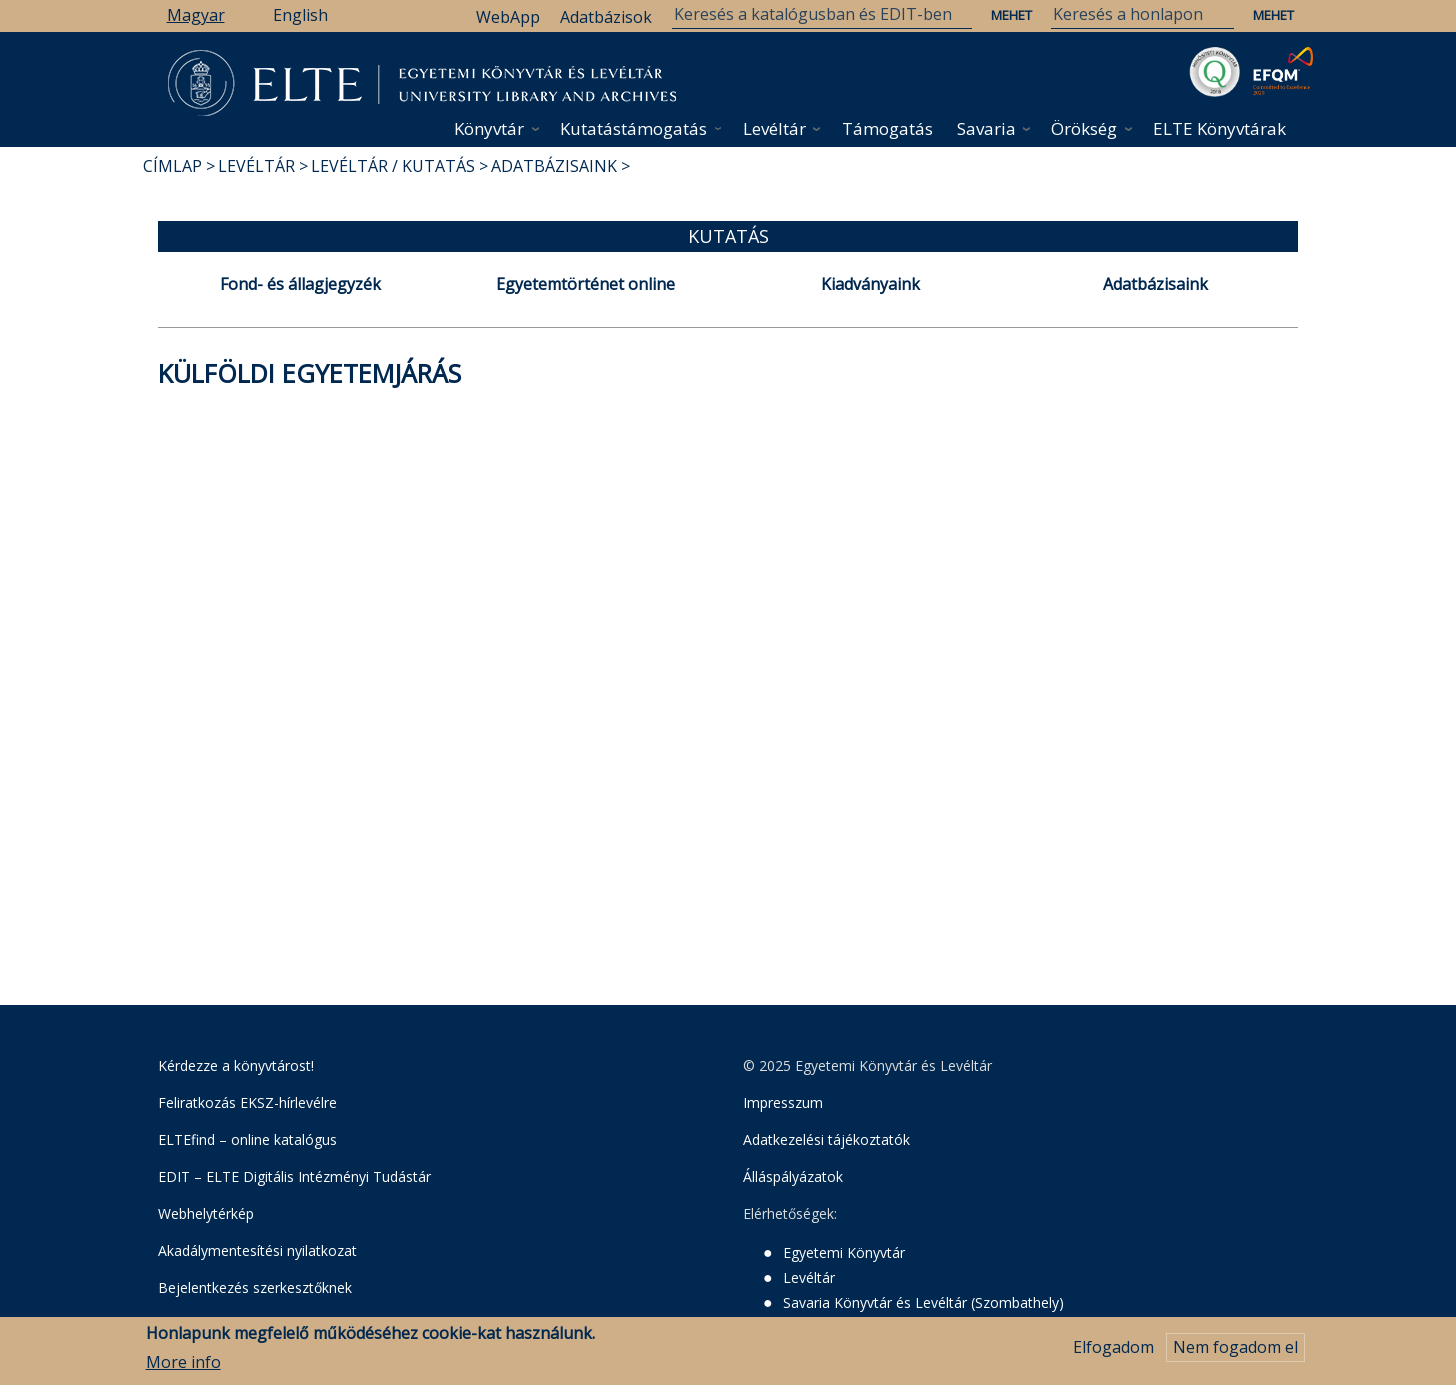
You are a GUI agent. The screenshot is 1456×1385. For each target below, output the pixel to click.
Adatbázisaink (554, 166)
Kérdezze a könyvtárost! (236, 1065)
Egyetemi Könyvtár (844, 1252)
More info (183, 1367)
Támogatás (887, 128)
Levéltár (774, 128)
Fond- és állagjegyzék (300, 284)
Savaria (986, 128)
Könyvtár (489, 128)
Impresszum (783, 1102)
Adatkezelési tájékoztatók (826, 1139)
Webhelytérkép (206, 1213)
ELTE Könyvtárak (1219, 128)
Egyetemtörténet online (585, 284)
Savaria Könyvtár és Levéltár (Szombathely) (923, 1302)
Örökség (1084, 128)
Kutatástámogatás (633, 128)
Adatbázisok (606, 17)
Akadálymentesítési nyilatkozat (257, 1250)
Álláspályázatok (793, 1176)
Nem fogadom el (1235, 1353)
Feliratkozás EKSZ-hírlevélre (247, 1102)
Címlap (172, 166)
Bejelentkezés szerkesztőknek (255, 1287)
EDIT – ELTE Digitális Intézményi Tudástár (294, 1176)
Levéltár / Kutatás (393, 166)
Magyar (196, 15)
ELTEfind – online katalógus (247, 1139)
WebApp (508, 17)
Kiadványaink (870, 284)
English (300, 15)
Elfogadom (1113, 1353)
